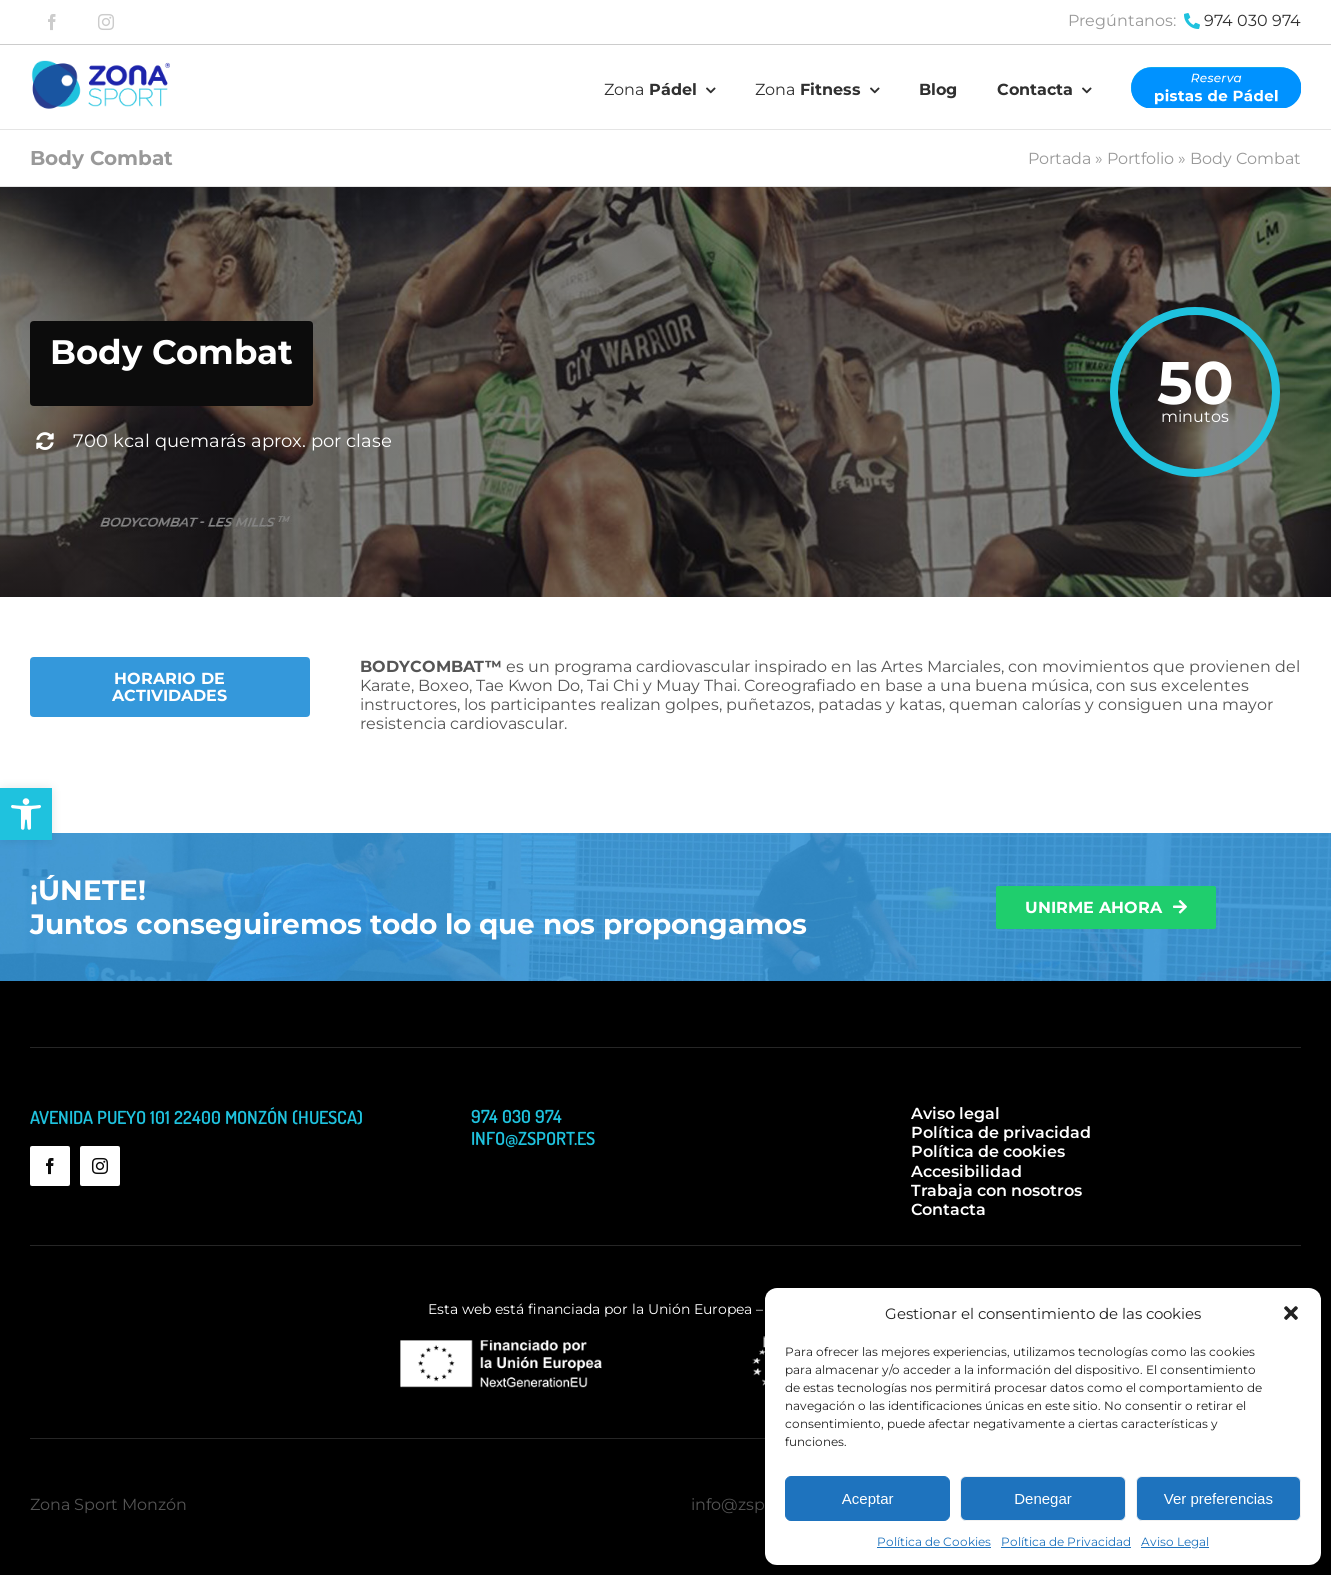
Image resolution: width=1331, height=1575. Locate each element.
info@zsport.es (750, 1504)
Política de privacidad (1001, 1132)
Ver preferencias (1218, 1498)
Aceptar (868, 1498)
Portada (1059, 158)
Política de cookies (988, 1151)
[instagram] (106, 22)
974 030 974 (1252, 20)
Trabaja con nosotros (996, 1190)
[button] (26, 814)
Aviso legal (955, 1113)
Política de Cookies (934, 1541)
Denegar (1043, 1498)
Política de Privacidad (1066, 1541)
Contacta (948, 1209)
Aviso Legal (1175, 1541)
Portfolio (1140, 158)
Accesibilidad (966, 1171)
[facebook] (52, 22)
